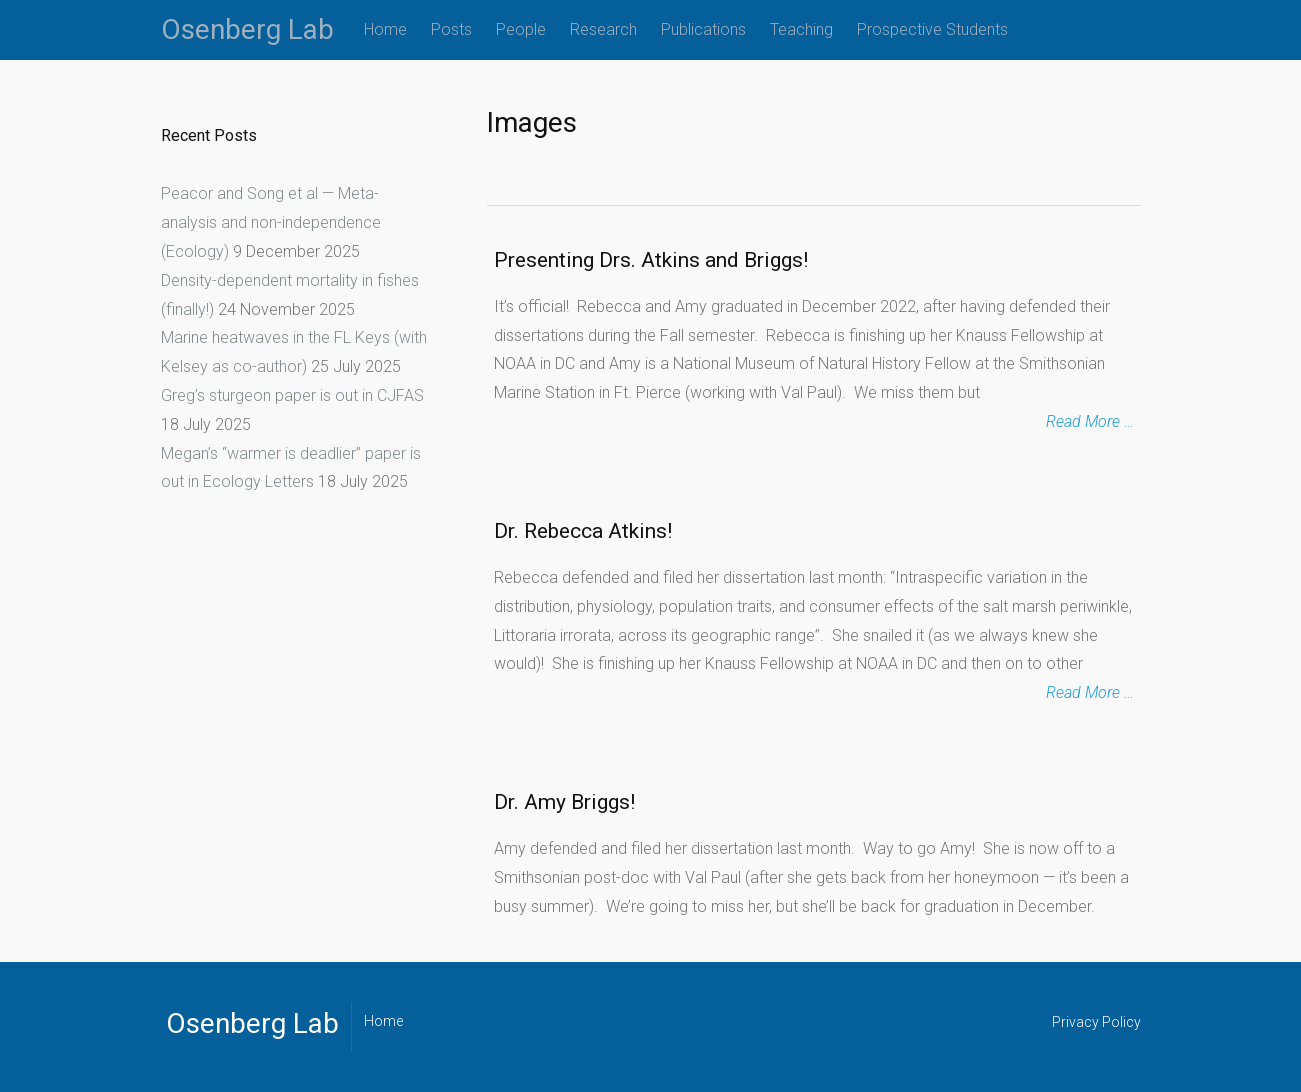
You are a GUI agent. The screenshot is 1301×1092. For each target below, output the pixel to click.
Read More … (1090, 421)
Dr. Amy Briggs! (564, 802)
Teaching (801, 29)
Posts (451, 29)
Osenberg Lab (247, 29)
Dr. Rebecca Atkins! (583, 531)
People (521, 29)
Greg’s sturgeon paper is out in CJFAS (292, 395)
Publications (703, 29)
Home (385, 29)
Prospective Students (932, 29)
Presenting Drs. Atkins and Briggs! (651, 260)
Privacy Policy (1096, 1022)
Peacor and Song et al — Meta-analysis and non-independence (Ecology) (271, 222)
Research (603, 29)
